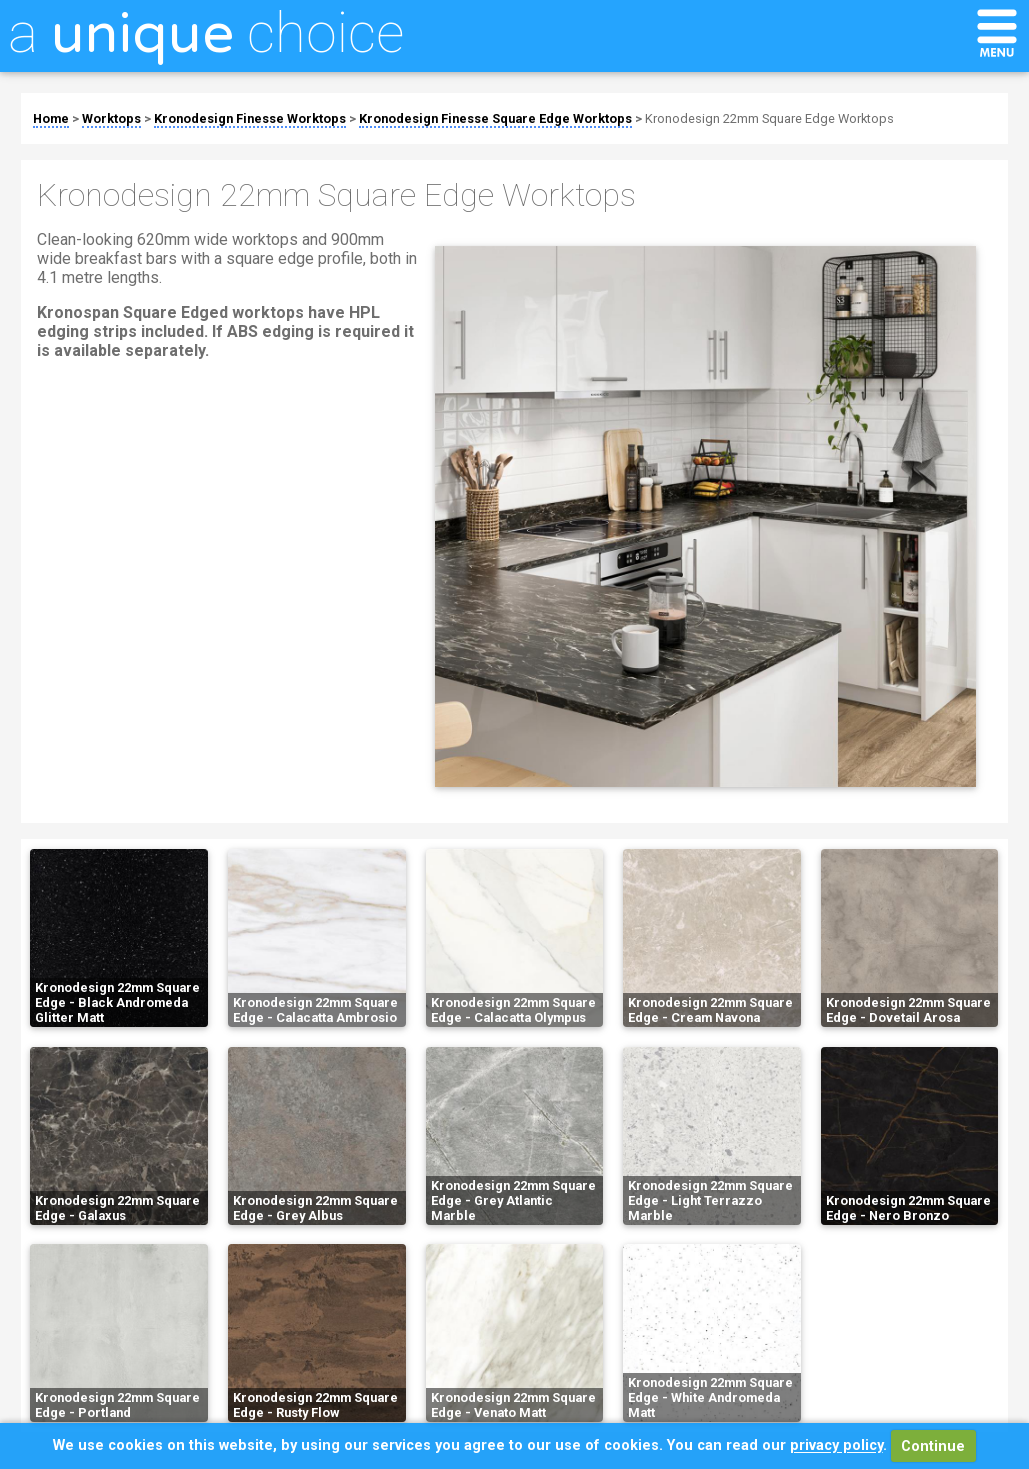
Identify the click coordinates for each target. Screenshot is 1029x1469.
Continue (933, 1446)
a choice (206, 33)
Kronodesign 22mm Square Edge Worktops (769, 118)
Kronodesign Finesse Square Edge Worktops (495, 118)
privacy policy (836, 1446)
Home (51, 118)
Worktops (111, 118)
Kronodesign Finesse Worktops (250, 118)
